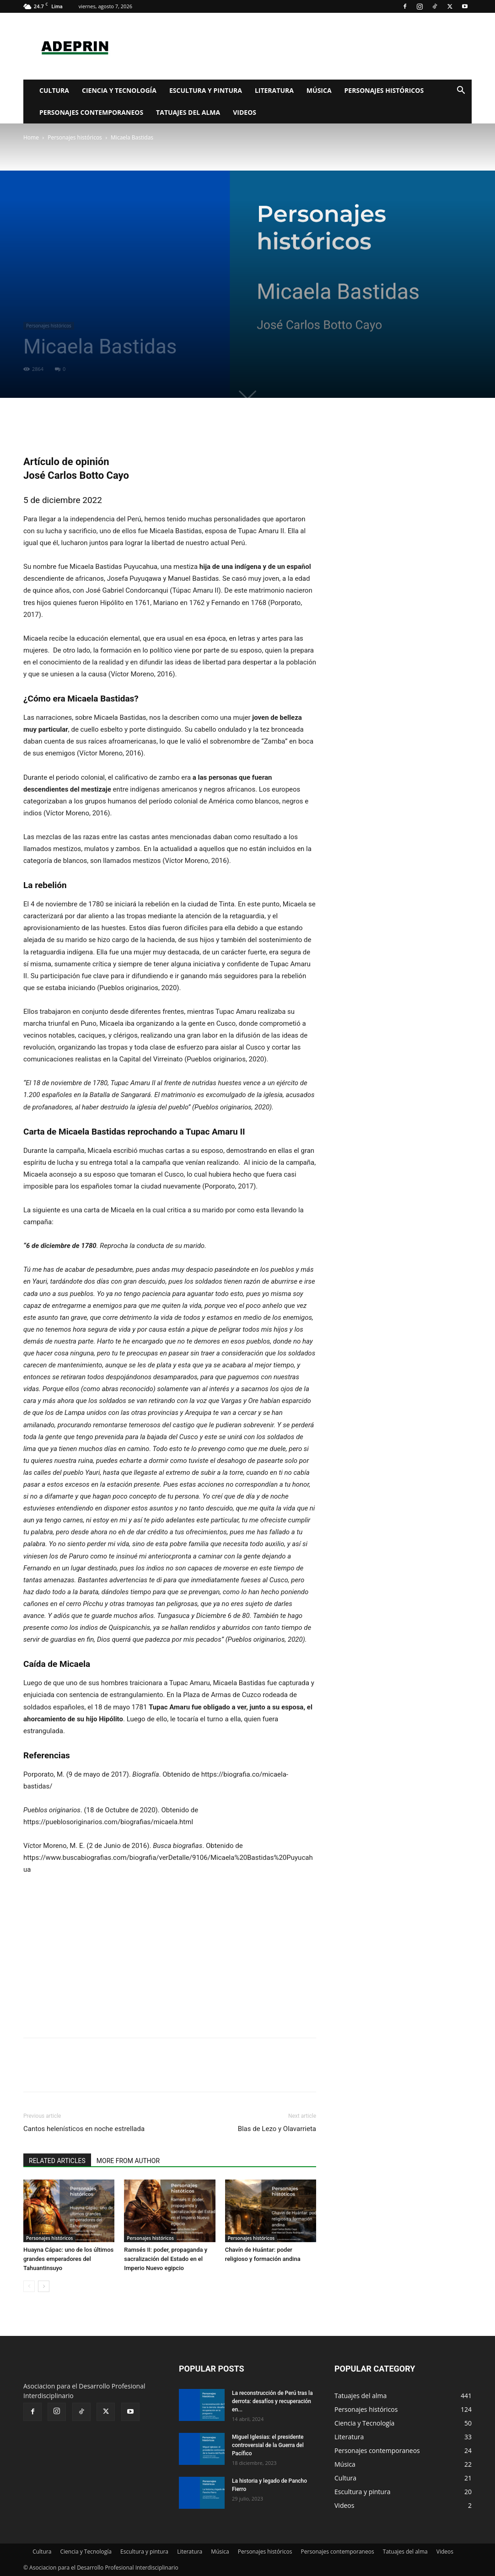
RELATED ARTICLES (57, 2160)
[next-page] (43, 2286)
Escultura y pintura (205, 90)
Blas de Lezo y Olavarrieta (277, 2129)
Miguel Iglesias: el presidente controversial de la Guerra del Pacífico (268, 2445)
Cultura (54, 90)
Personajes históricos (384, 90)
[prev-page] (29, 2286)
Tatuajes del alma (188, 112)
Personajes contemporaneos (91, 112)
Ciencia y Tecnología (119, 90)
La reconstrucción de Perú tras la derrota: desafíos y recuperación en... (272, 2401)
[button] (461, 91)
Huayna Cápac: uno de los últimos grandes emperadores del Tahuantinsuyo (68, 2258)
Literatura (274, 90)
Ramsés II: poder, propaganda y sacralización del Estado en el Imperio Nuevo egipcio (165, 2258)
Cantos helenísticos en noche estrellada (84, 2129)
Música (319, 90)
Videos (244, 112)
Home (31, 137)
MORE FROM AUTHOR (128, 2160)
